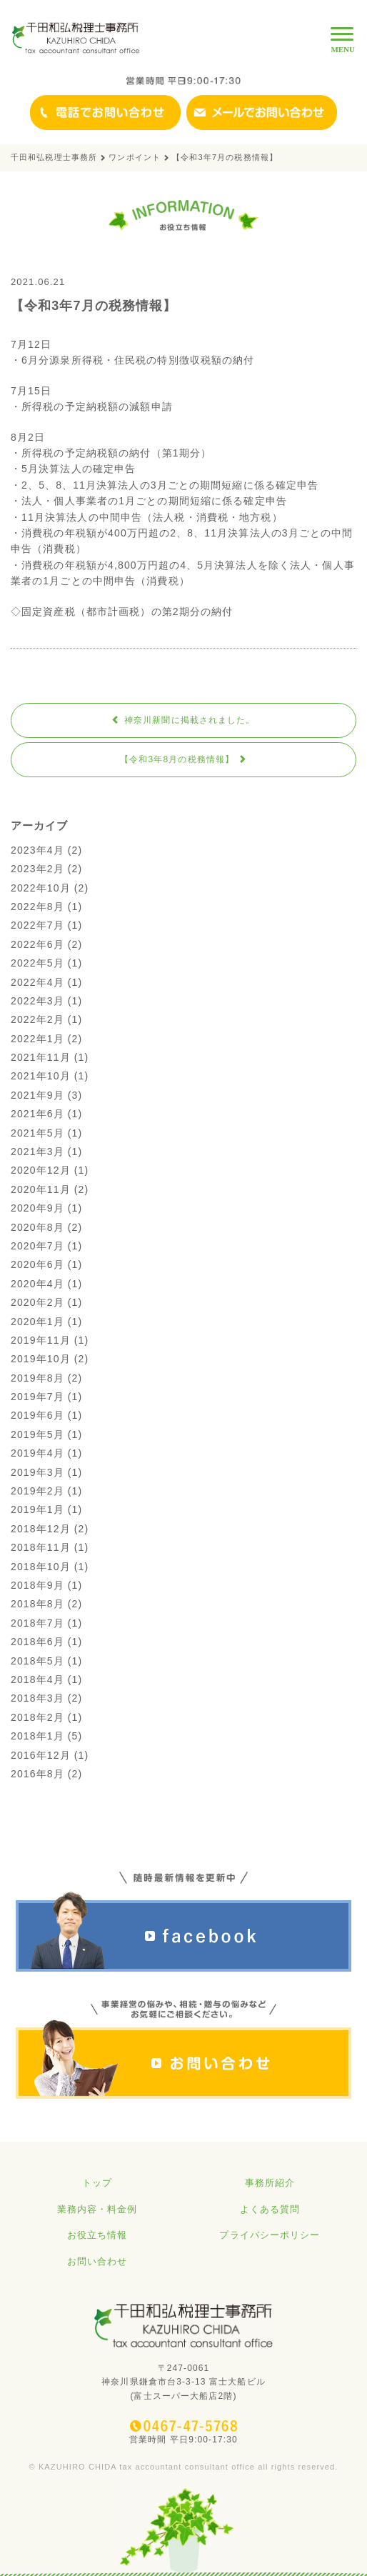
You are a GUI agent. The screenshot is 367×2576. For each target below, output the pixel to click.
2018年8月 (37, 1603)
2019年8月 (37, 1378)
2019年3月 (37, 1472)
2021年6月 (37, 1113)
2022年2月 (37, 1019)
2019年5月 (37, 1434)
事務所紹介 (270, 2182)
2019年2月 (37, 1491)
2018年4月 (37, 1679)
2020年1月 (37, 1321)
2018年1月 (37, 1736)
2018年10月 (41, 1566)
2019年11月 (41, 1340)
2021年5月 (37, 1133)
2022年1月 (37, 1038)
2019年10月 (41, 1358)
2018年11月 (41, 1547)
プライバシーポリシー (269, 2235)
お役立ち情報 (97, 2235)
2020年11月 (41, 1189)
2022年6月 (37, 944)
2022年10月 (41, 888)
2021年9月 (37, 1095)
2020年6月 (37, 1264)
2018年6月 (37, 1641)
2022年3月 (37, 1001)
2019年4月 (37, 1453)
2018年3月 (37, 1698)
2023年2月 (37, 868)
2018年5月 (37, 1661)
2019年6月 (37, 1415)
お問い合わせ (97, 2261)
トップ (97, 2182)
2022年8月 (37, 906)
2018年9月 (37, 1585)
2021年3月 (37, 1151)
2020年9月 (37, 1208)
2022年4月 (37, 982)
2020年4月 (37, 1283)
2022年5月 (37, 963)
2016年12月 (41, 1755)
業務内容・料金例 (97, 2209)
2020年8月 (37, 1227)
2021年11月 (41, 1057)
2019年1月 (37, 1509)
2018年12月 (41, 1528)
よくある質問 (270, 2209)
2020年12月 (41, 1170)
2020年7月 (37, 1246)
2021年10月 (41, 1076)
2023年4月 (37, 850)
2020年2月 (37, 1302)
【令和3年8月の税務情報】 (183, 759)
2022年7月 (37, 925)
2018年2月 (37, 1717)
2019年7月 (37, 1396)
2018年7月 (37, 1623)
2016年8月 (37, 1773)
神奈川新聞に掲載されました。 (183, 720)
